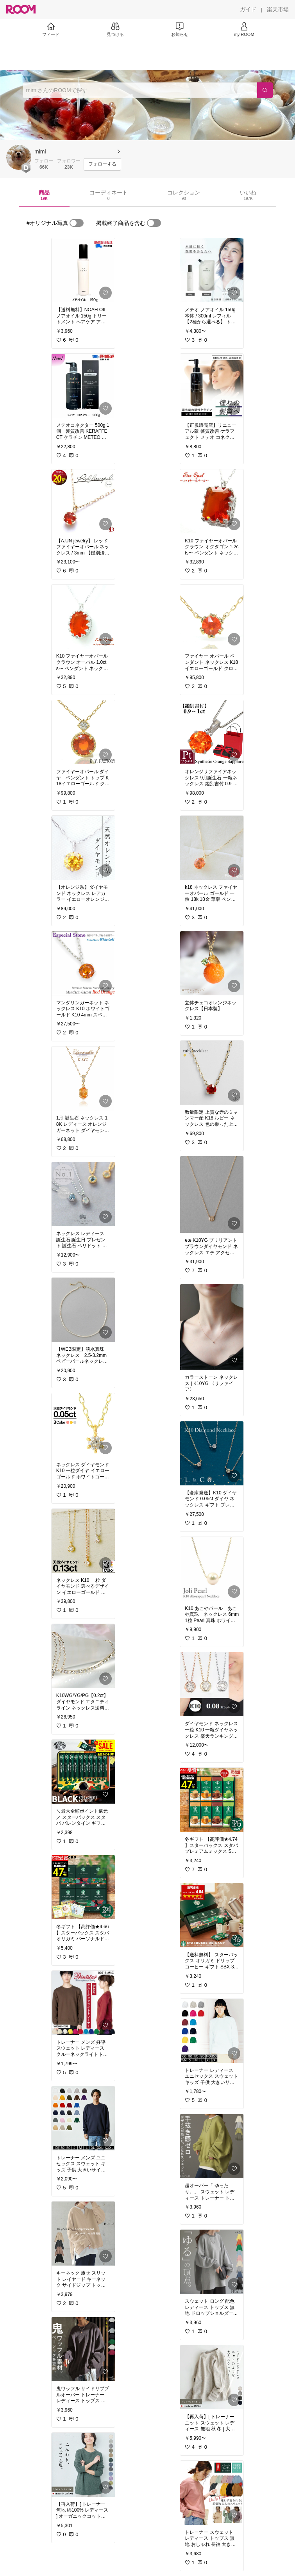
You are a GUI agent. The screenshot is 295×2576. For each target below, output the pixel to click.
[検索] (265, 90)
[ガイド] (248, 9)
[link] (83, 270)
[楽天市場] (278, 9)
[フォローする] (102, 164)
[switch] (77, 223)
